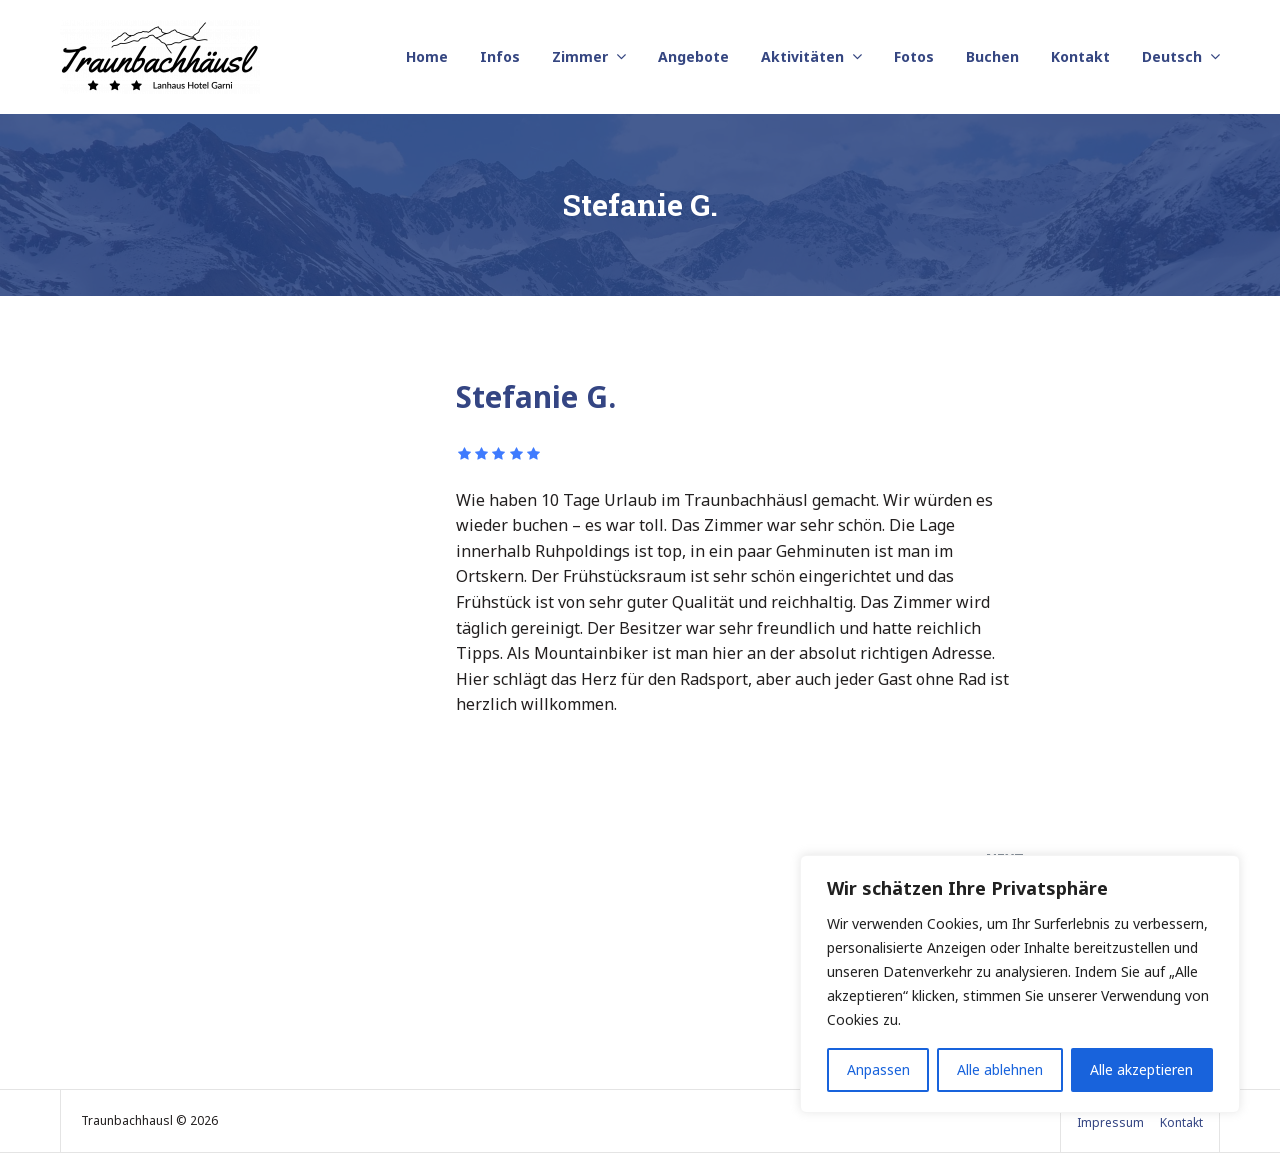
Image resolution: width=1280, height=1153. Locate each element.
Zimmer (580, 56)
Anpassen (878, 1069)
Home (427, 56)
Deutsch (1172, 56)
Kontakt (1080, 56)
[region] (1020, 984)
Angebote (693, 56)
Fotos (914, 56)
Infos (500, 56)
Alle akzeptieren (1141, 1069)
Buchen (992, 56)
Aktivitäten (802, 56)
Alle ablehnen (1000, 1069)
